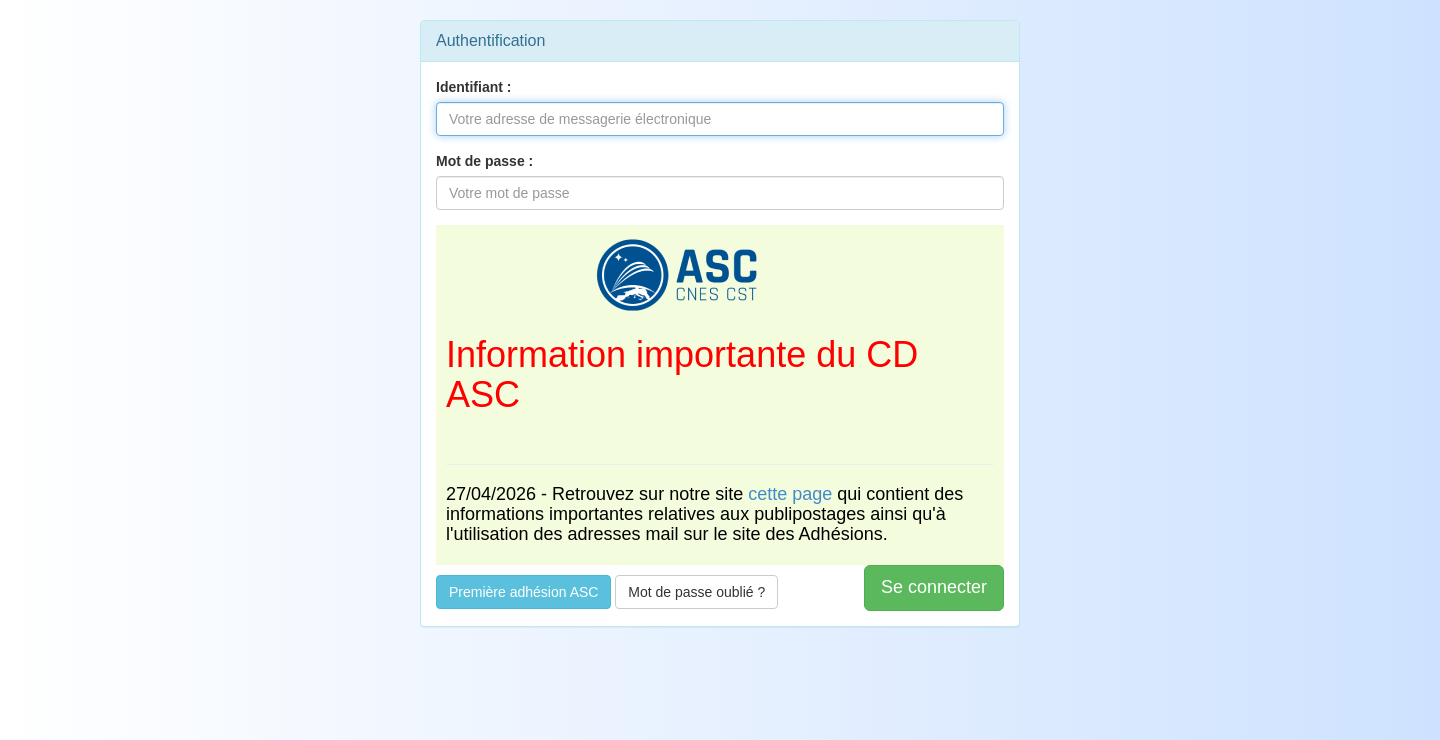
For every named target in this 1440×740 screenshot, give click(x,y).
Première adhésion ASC (523, 592)
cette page (790, 494)
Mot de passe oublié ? (696, 592)
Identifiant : (473, 87)
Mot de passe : (484, 161)
